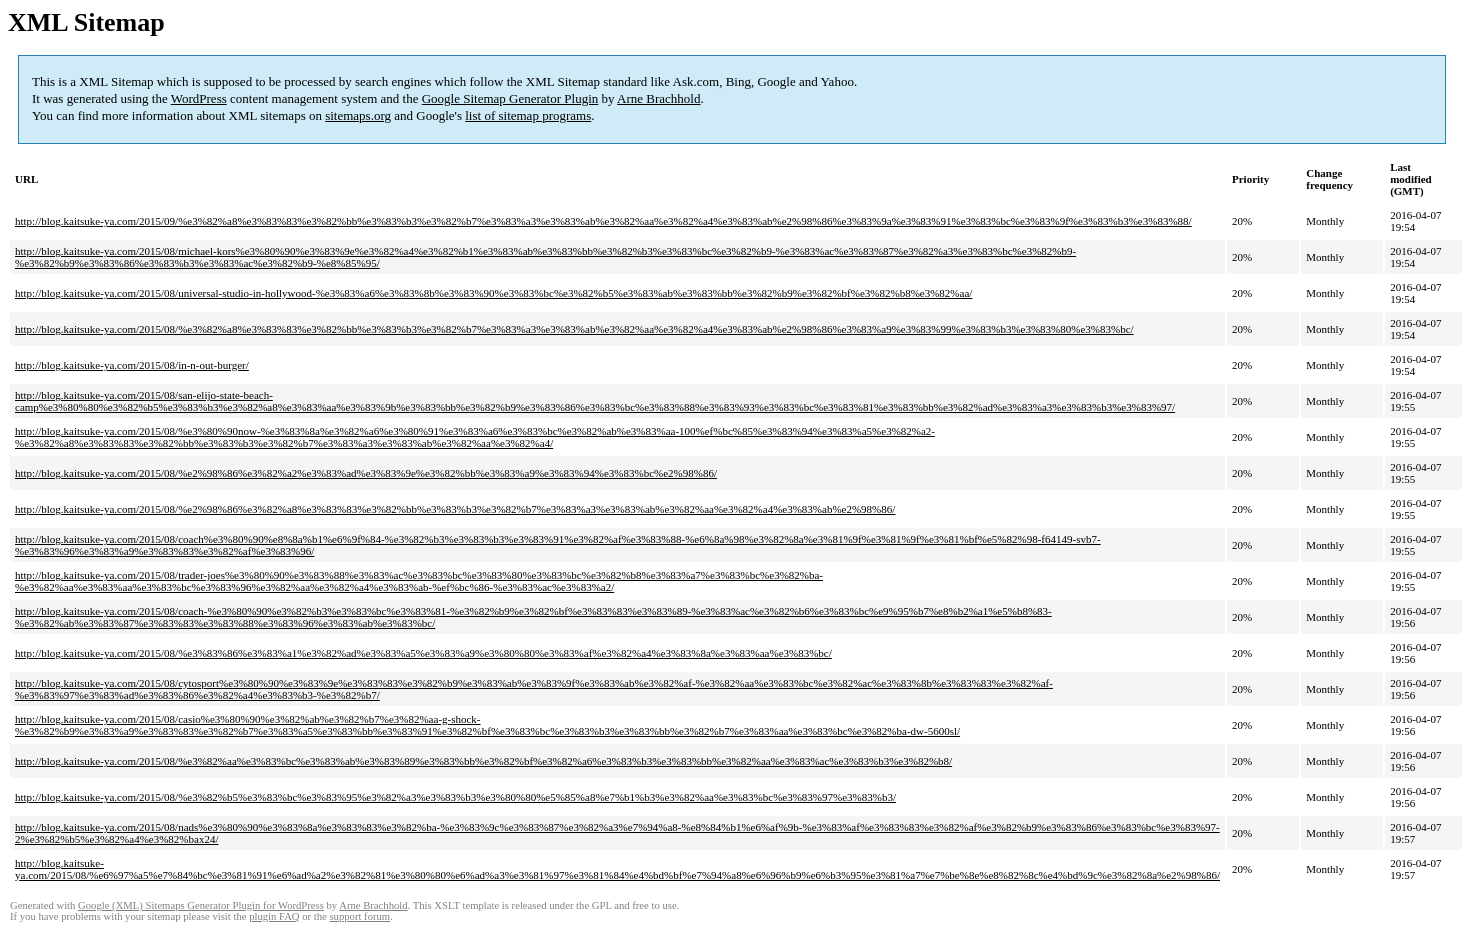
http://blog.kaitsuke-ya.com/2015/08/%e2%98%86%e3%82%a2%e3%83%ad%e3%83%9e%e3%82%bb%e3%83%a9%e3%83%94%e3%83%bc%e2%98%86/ (366, 473)
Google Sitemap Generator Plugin (510, 98)
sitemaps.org (358, 115)
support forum (359, 916)
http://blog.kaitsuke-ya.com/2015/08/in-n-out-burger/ (132, 365)
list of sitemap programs (528, 115)
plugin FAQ (274, 916)
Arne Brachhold (658, 98)
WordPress (199, 98)
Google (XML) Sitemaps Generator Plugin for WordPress (201, 905)
